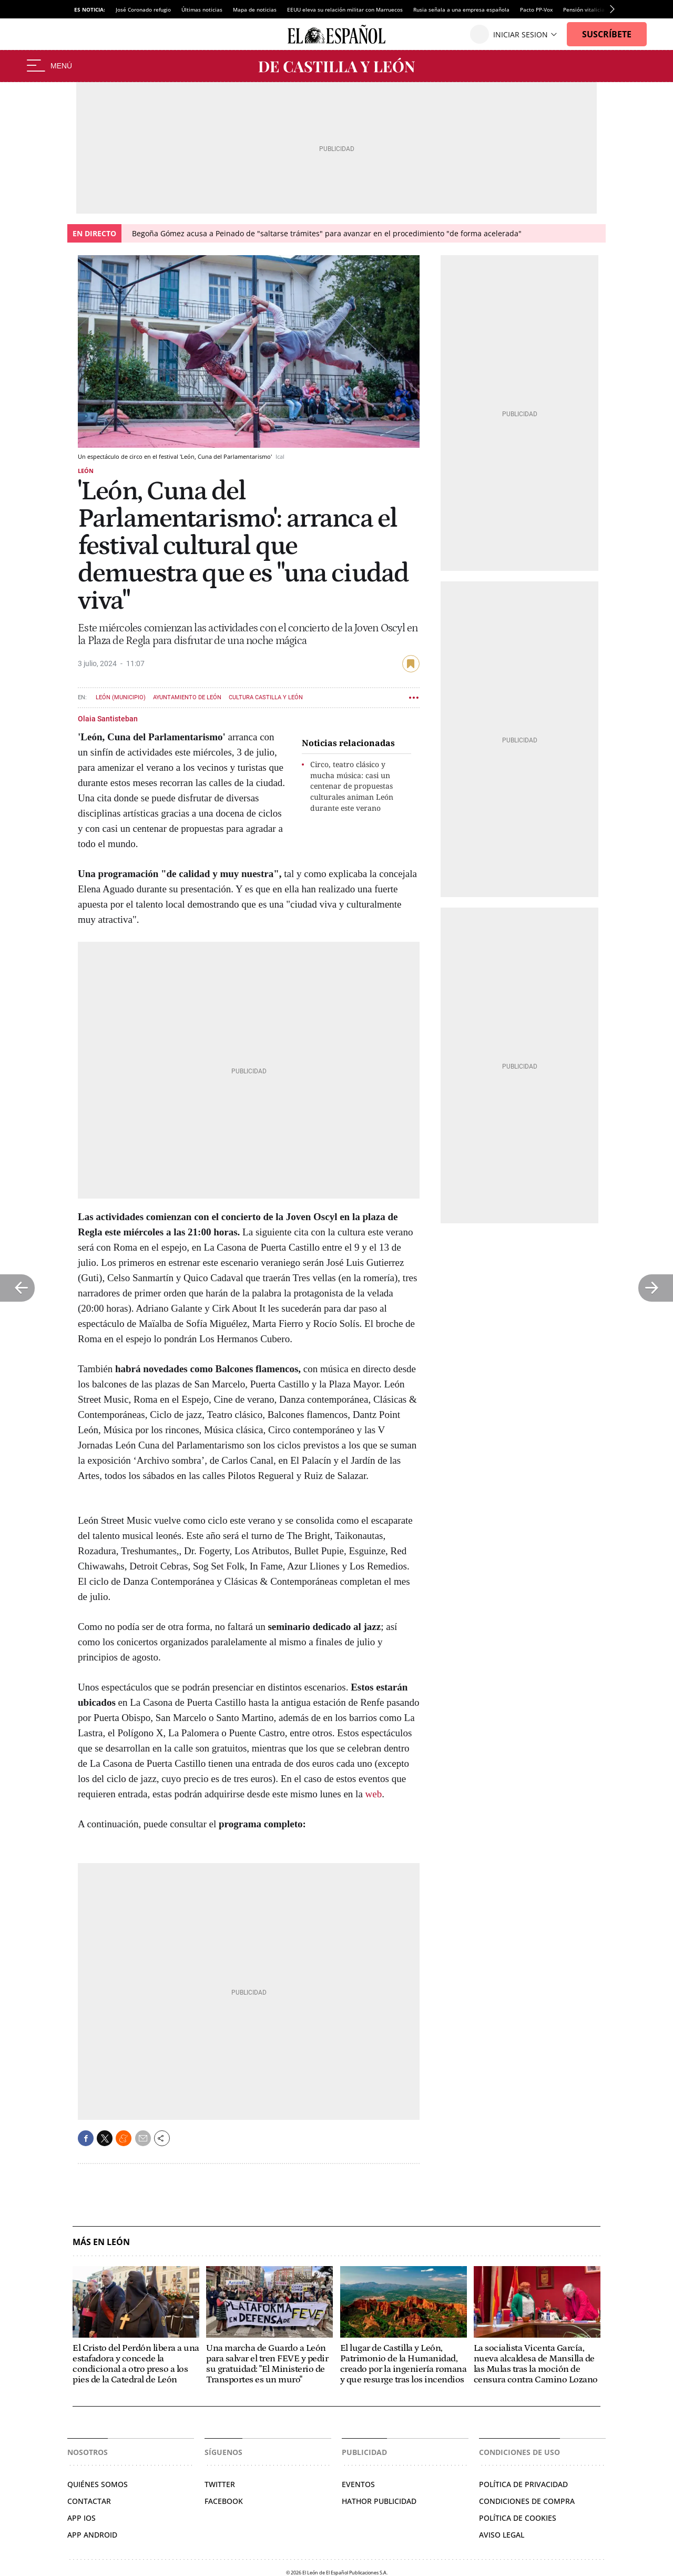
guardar (411, 664)
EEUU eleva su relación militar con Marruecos (345, 9)
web (373, 1793)
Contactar (89, 2501)
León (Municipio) (121, 697)
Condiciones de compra (527, 2501)
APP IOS (81, 2518)
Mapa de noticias (255, 9)
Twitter (220, 2484)
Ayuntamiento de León (187, 697)
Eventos (358, 2484)
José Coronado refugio (143, 9)
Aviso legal (501, 2535)
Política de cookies (517, 2518)
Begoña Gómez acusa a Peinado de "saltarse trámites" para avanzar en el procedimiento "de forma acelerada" (327, 233)
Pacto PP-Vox (536, 9)
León (86, 471)
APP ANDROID (92, 2535)
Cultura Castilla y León (266, 697)
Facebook (224, 2501)
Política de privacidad (523, 2484)
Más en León (101, 2242)
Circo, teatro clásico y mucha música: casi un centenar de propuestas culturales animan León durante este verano (351, 786)
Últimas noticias (201, 9)
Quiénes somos (97, 2484)
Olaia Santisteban (108, 719)
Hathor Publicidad (379, 2501)
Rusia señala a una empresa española (461, 9)
